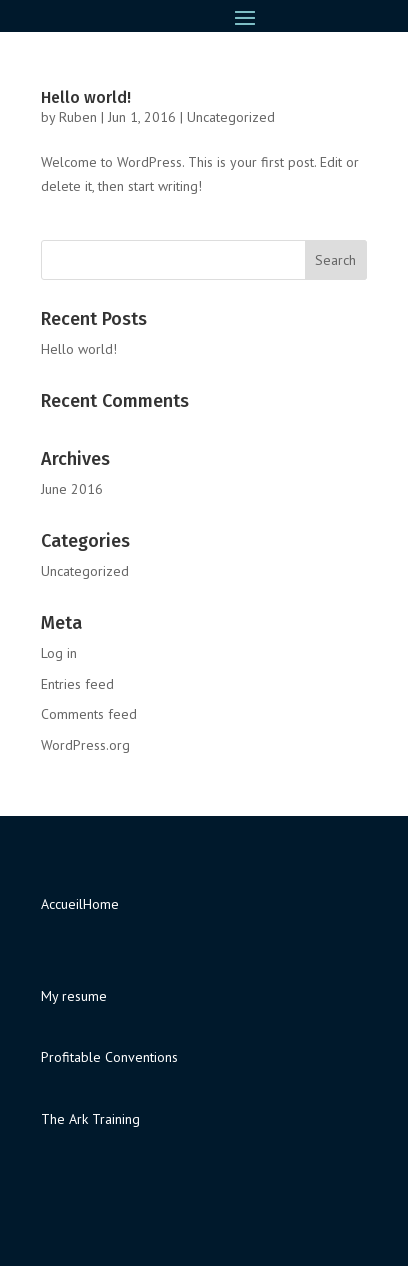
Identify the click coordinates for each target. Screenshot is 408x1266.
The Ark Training (90, 1119)
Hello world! (86, 97)
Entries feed (77, 684)
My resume (74, 996)
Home (101, 904)
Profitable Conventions (109, 1057)
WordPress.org (85, 745)
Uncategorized (231, 117)
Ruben (78, 117)
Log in (59, 653)
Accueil (62, 904)
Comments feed (89, 714)
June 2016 (72, 489)
